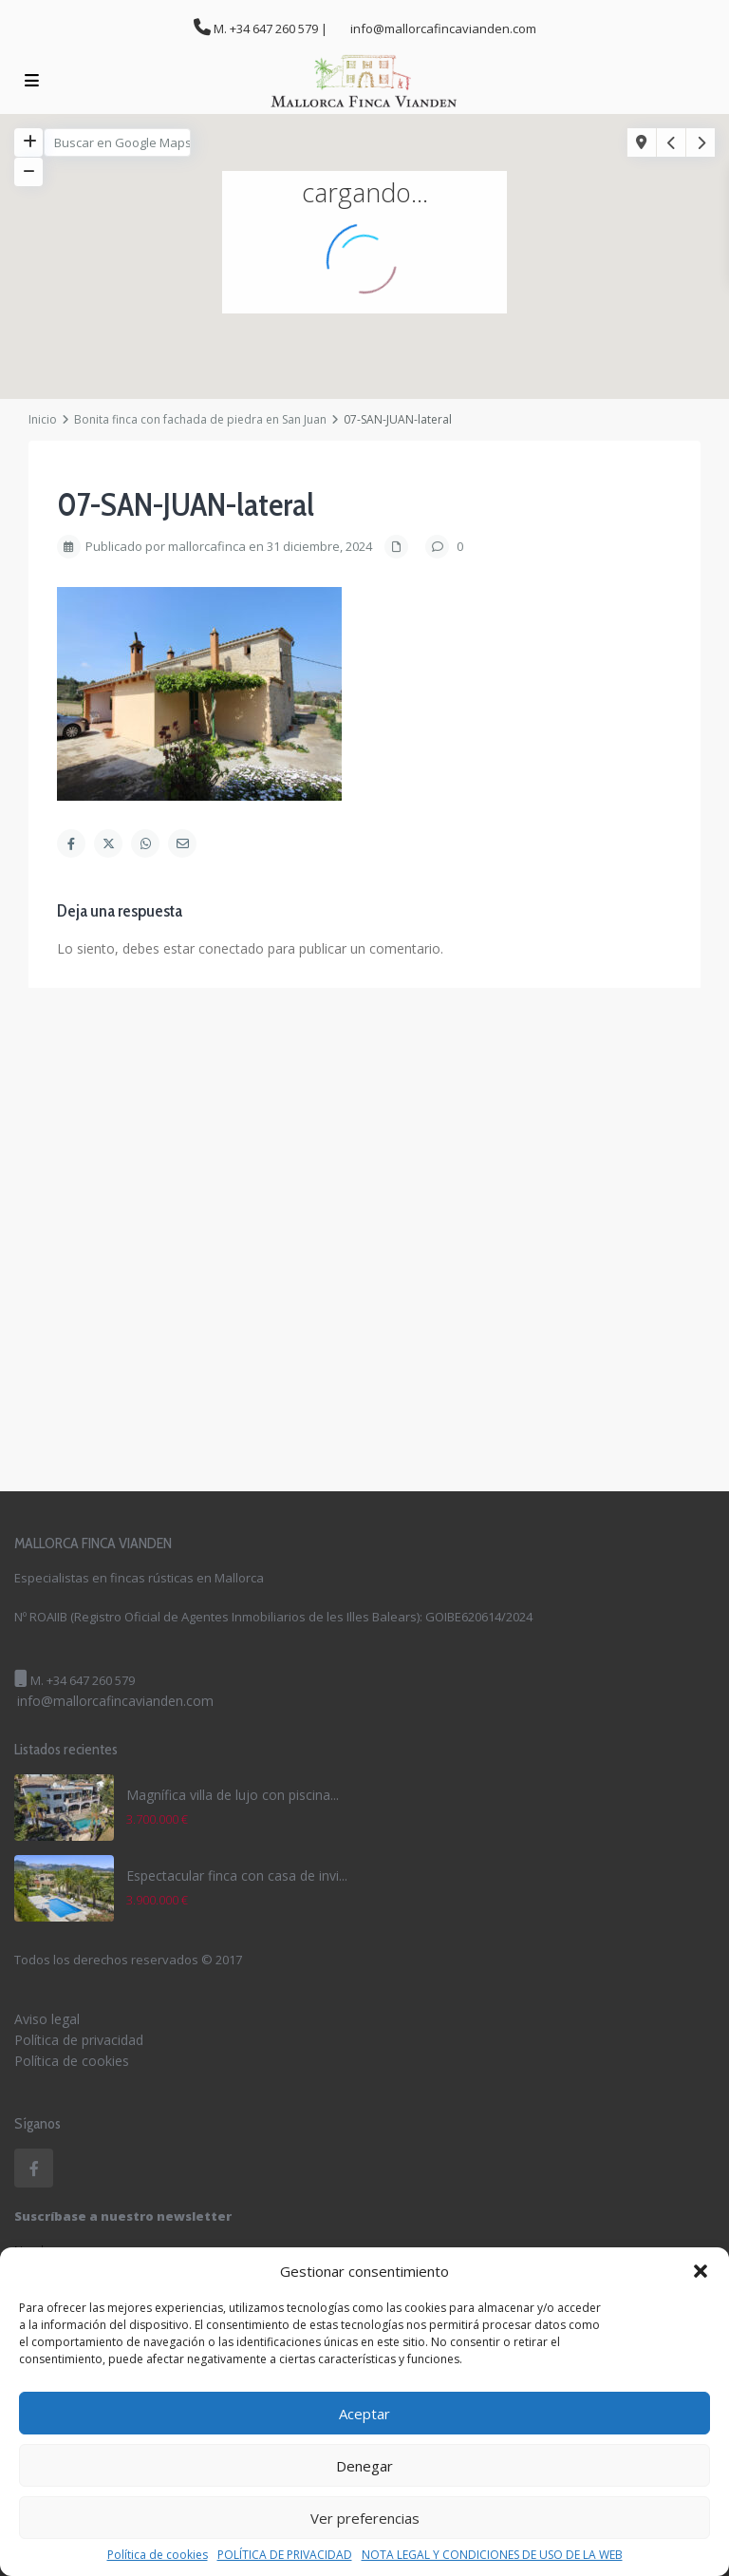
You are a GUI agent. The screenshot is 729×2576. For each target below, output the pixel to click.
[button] (700, 2271)
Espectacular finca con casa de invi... (236, 1875)
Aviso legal (47, 2019)
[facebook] (33, 2168)
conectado (231, 948)
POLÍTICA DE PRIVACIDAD (284, 2555)
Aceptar (364, 2413)
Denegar (364, 2465)
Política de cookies (157, 2555)
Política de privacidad (78, 2040)
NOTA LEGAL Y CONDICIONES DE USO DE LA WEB (492, 2555)
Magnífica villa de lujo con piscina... (232, 1795)
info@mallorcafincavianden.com (115, 1701)
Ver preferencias (365, 2518)
